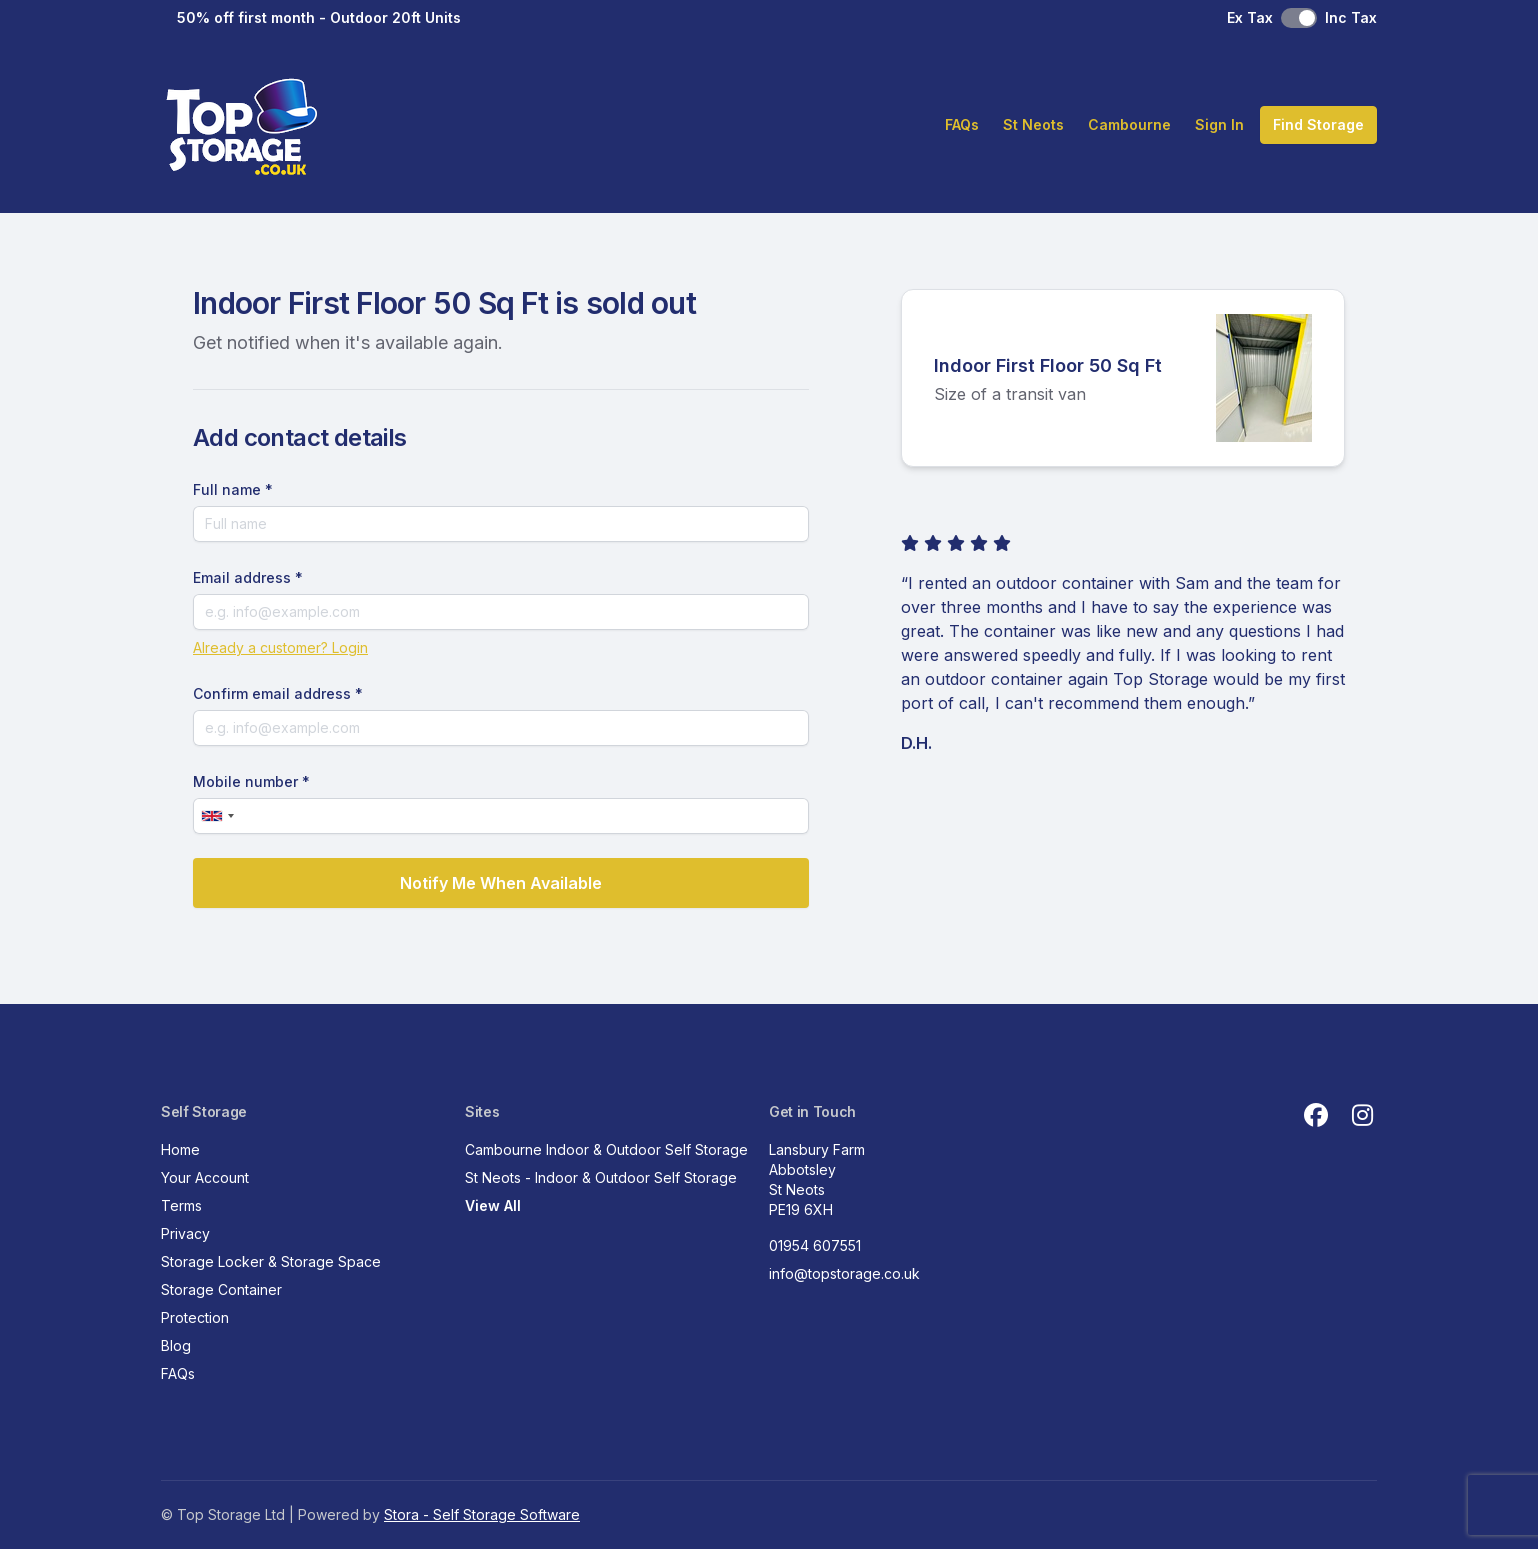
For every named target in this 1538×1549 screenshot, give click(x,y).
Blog (176, 1345)
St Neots (1033, 124)
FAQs (962, 124)
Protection (195, 1317)
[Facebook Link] (1316, 1116)
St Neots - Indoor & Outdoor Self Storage (601, 1177)
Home (180, 1149)
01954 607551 (815, 1245)
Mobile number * (251, 781)
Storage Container (221, 1289)
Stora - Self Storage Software (482, 1514)
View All (493, 1205)
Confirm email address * (278, 693)
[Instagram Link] (1362, 1116)
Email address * (248, 577)
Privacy (185, 1233)
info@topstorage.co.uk (844, 1273)
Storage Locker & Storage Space (271, 1261)
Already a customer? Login (280, 647)
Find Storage (1318, 124)
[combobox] (217, 816)
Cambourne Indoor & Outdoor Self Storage (606, 1149)
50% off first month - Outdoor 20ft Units (319, 17)
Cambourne (1129, 124)
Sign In (1219, 124)
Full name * (233, 489)
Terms (181, 1205)
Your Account (205, 1177)
